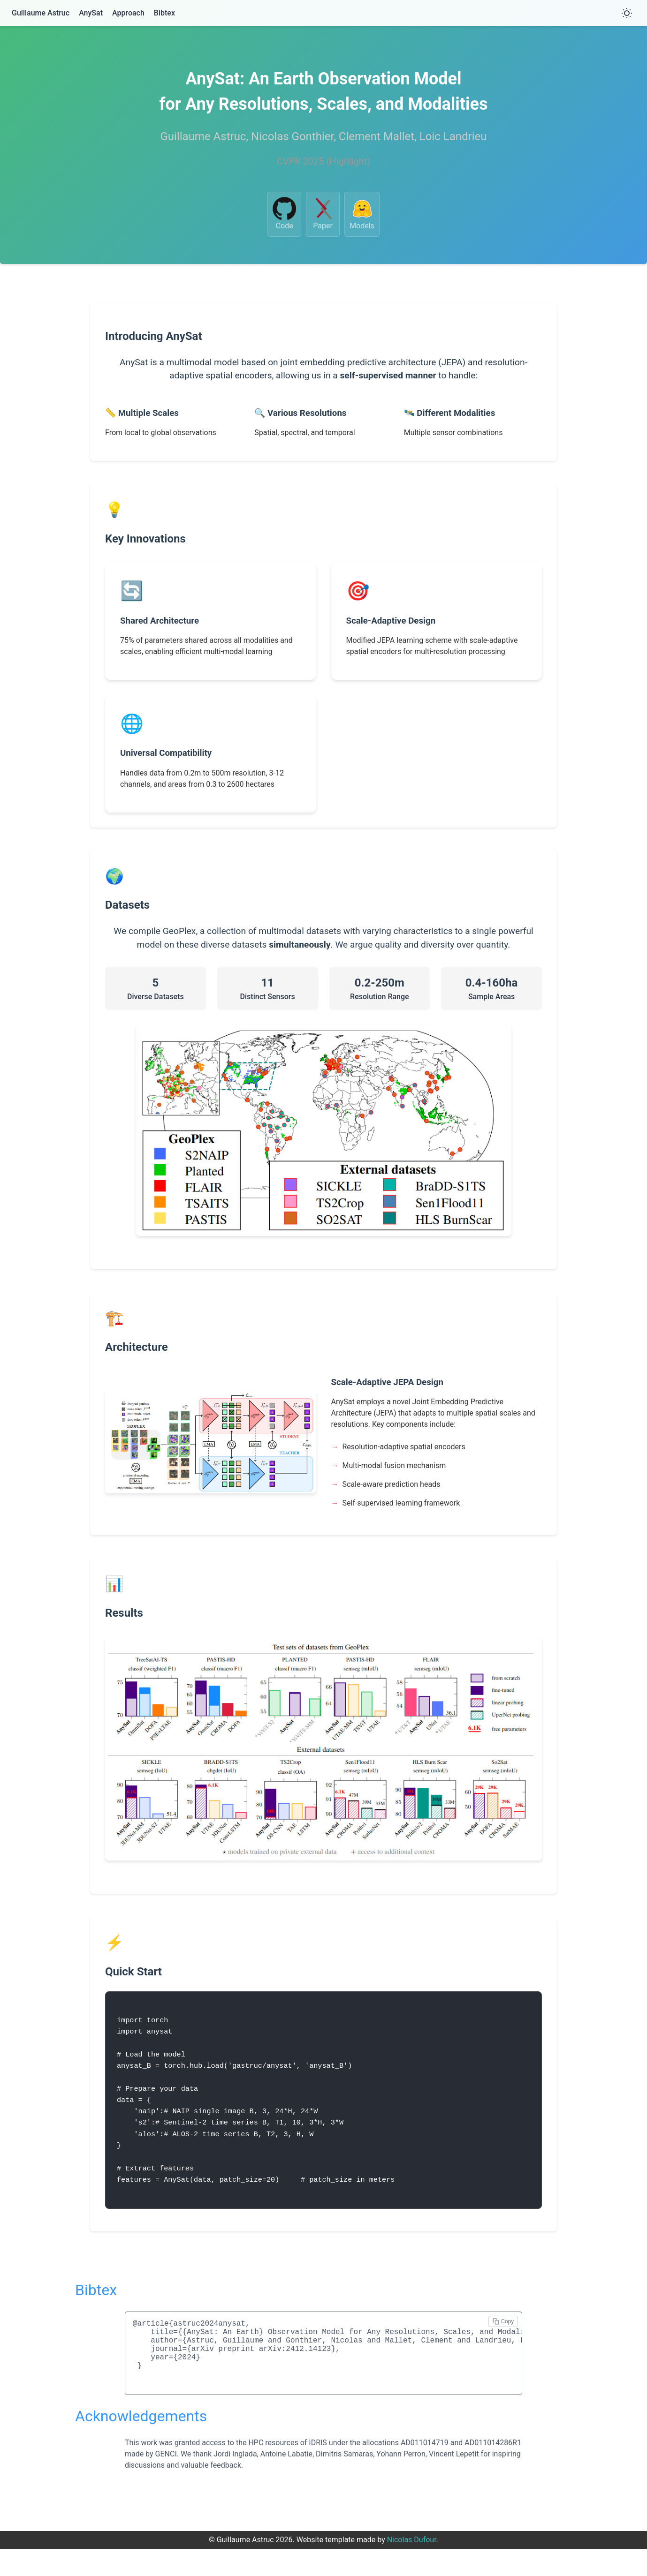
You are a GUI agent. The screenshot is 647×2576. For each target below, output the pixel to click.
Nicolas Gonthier (292, 136)
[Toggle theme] (626, 13)
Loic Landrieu (453, 136)
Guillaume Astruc (40, 12)
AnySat (91, 12)
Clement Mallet (376, 136)
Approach (128, 12)
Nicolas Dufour (411, 2566)
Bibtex (164, 12)
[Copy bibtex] (503, 2337)
